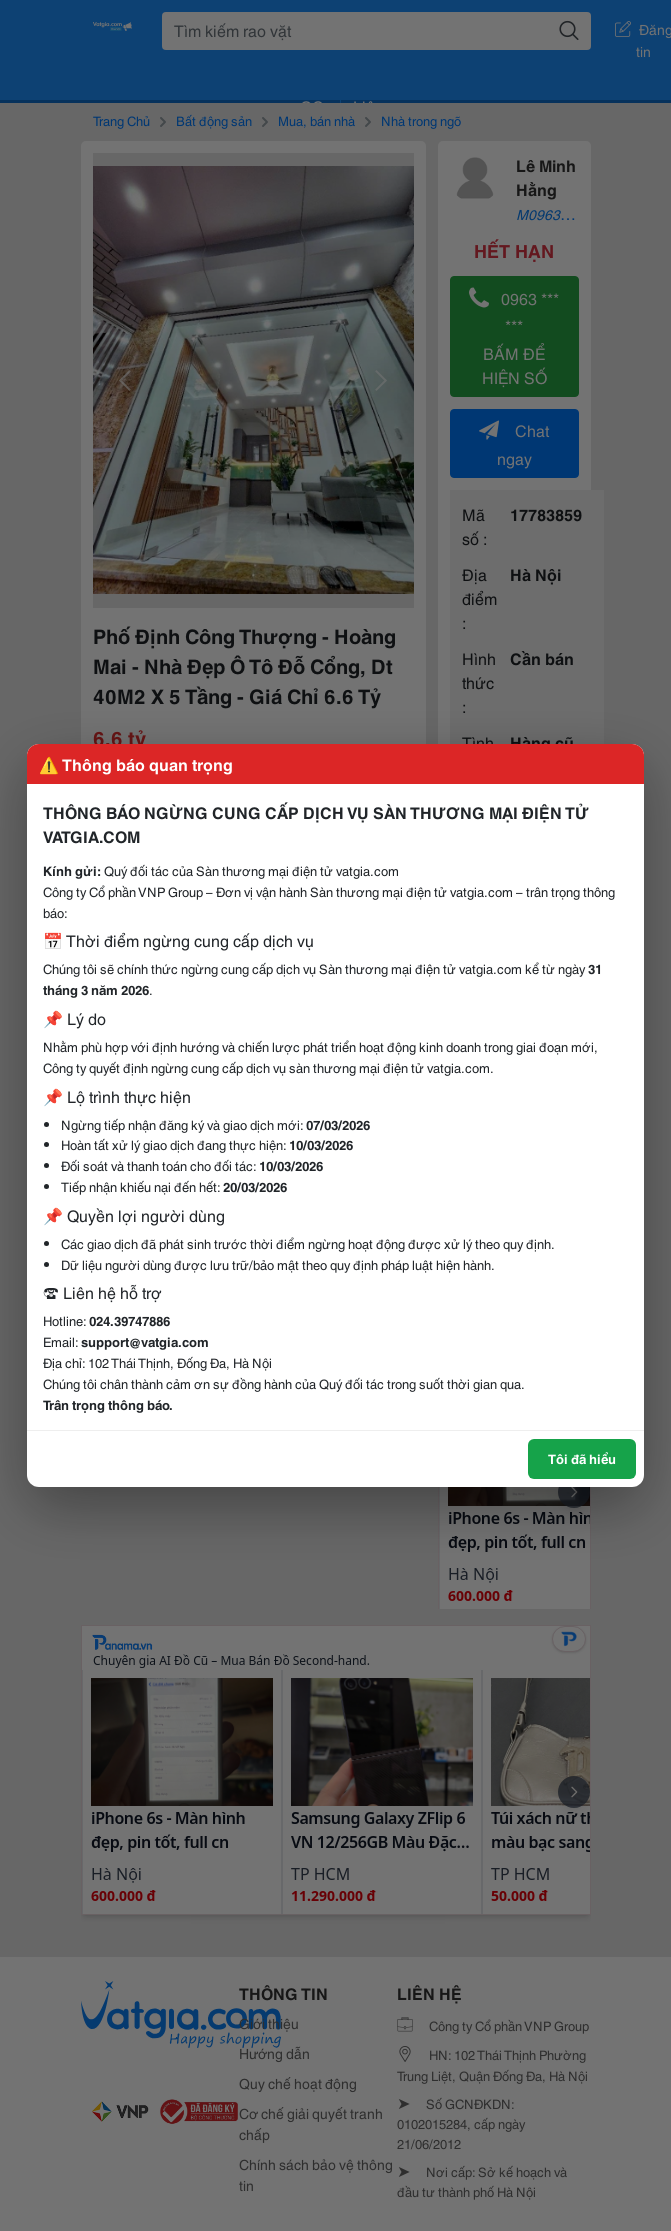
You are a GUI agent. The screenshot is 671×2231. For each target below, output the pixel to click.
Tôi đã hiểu (582, 1458)
